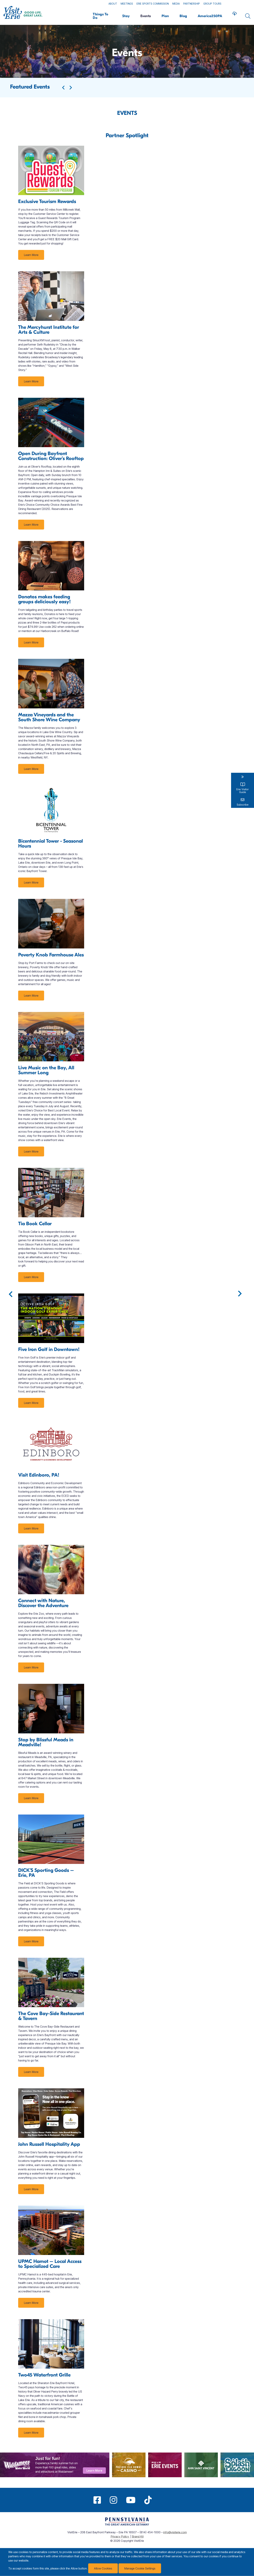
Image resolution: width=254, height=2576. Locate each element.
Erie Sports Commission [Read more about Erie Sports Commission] (153, 3)
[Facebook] (97, 2500)
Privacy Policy (120, 2536)
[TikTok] (148, 2500)
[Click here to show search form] (248, 16)
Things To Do (100, 16)
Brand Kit (138, 2536)
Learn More (31, 255)
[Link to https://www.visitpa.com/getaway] (127, 2524)
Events (145, 16)
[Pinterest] (160, 2500)
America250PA (210, 16)
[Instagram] (113, 2500)
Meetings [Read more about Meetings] (127, 3)
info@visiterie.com (175, 2532)
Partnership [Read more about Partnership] (191, 3)
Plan (165, 16)
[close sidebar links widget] (242, 776)
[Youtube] (130, 2500)
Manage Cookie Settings (139, 2568)
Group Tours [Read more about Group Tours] (212, 3)
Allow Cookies (103, 2568)
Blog (183, 16)
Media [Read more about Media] (176, 3)
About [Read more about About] (112, 3)
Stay (126, 16)
